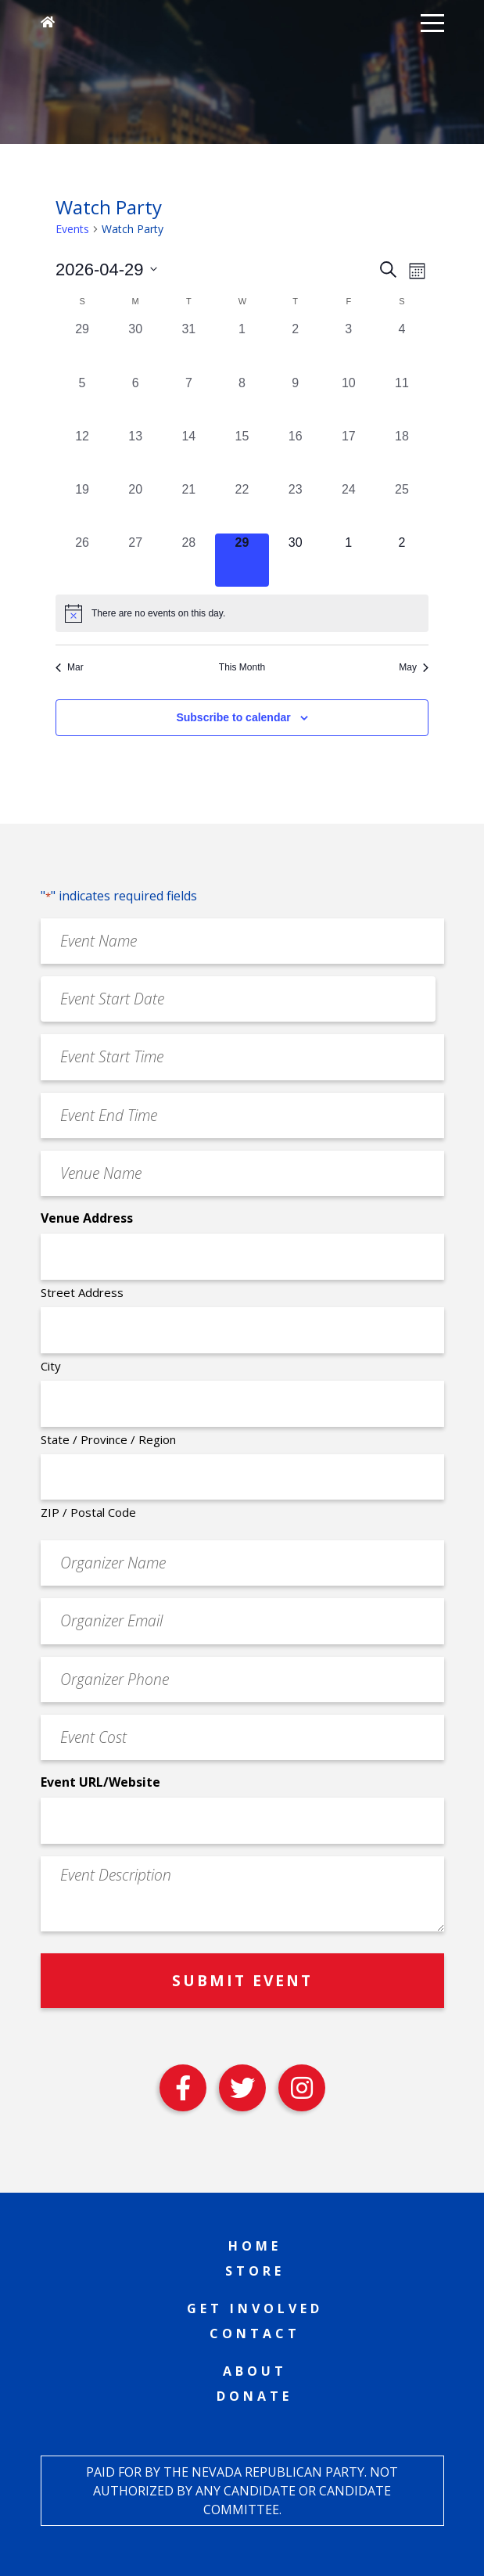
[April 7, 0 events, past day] (188, 400)
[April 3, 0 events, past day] (348, 346)
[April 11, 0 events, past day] (401, 400)
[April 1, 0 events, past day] (241, 346)
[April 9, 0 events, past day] (295, 400)
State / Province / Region (108, 1439)
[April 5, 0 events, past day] (82, 400)
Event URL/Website (100, 1782)
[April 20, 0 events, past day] (135, 507)
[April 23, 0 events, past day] (295, 507)
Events (72, 228)
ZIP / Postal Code (88, 1512)
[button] (432, 22)
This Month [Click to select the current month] (242, 667)
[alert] (242, 613)
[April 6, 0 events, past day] (135, 400)
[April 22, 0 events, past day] (241, 507)
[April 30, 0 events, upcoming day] (295, 560)
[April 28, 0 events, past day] (188, 560)
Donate (254, 2396)
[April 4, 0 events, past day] (401, 346)
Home (254, 2245)
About (255, 2371)
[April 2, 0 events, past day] (295, 346)
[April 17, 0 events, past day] (348, 453)
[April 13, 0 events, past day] (135, 453)
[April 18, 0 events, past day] (401, 453)
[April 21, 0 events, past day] (188, 507)
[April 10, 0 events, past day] (348, 400)
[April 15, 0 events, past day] (241, 453)
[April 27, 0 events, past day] (135, 560)
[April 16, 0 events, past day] (295, 453)
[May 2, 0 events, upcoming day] (401, 560)
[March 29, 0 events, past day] (82, 346)
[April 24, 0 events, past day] (348, 507)
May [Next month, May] (413, 667)
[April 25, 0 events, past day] (401, 507)
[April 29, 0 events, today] (241, 560)
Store (255, 2271)
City (51, 1366)
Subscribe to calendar (233, 717)
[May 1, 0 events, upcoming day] (348, 560)
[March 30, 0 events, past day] (135, 346)
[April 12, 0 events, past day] (82, 453)
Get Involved (255, 2308)
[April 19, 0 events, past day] (82, 507)
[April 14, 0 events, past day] (188, 453)
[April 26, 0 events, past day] (82, 560)
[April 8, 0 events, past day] (241, 400)
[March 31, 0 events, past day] (188, 346)
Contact (255, 2333)
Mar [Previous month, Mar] (70, 667)
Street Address (82, 1292)
